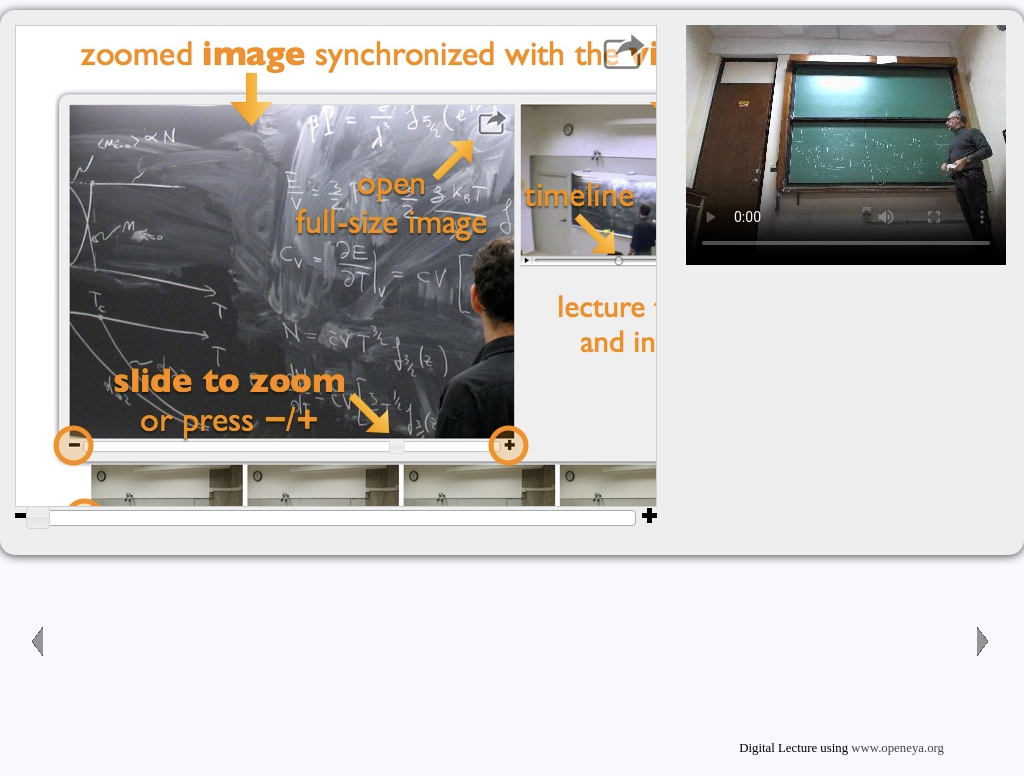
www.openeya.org (897, 748)
